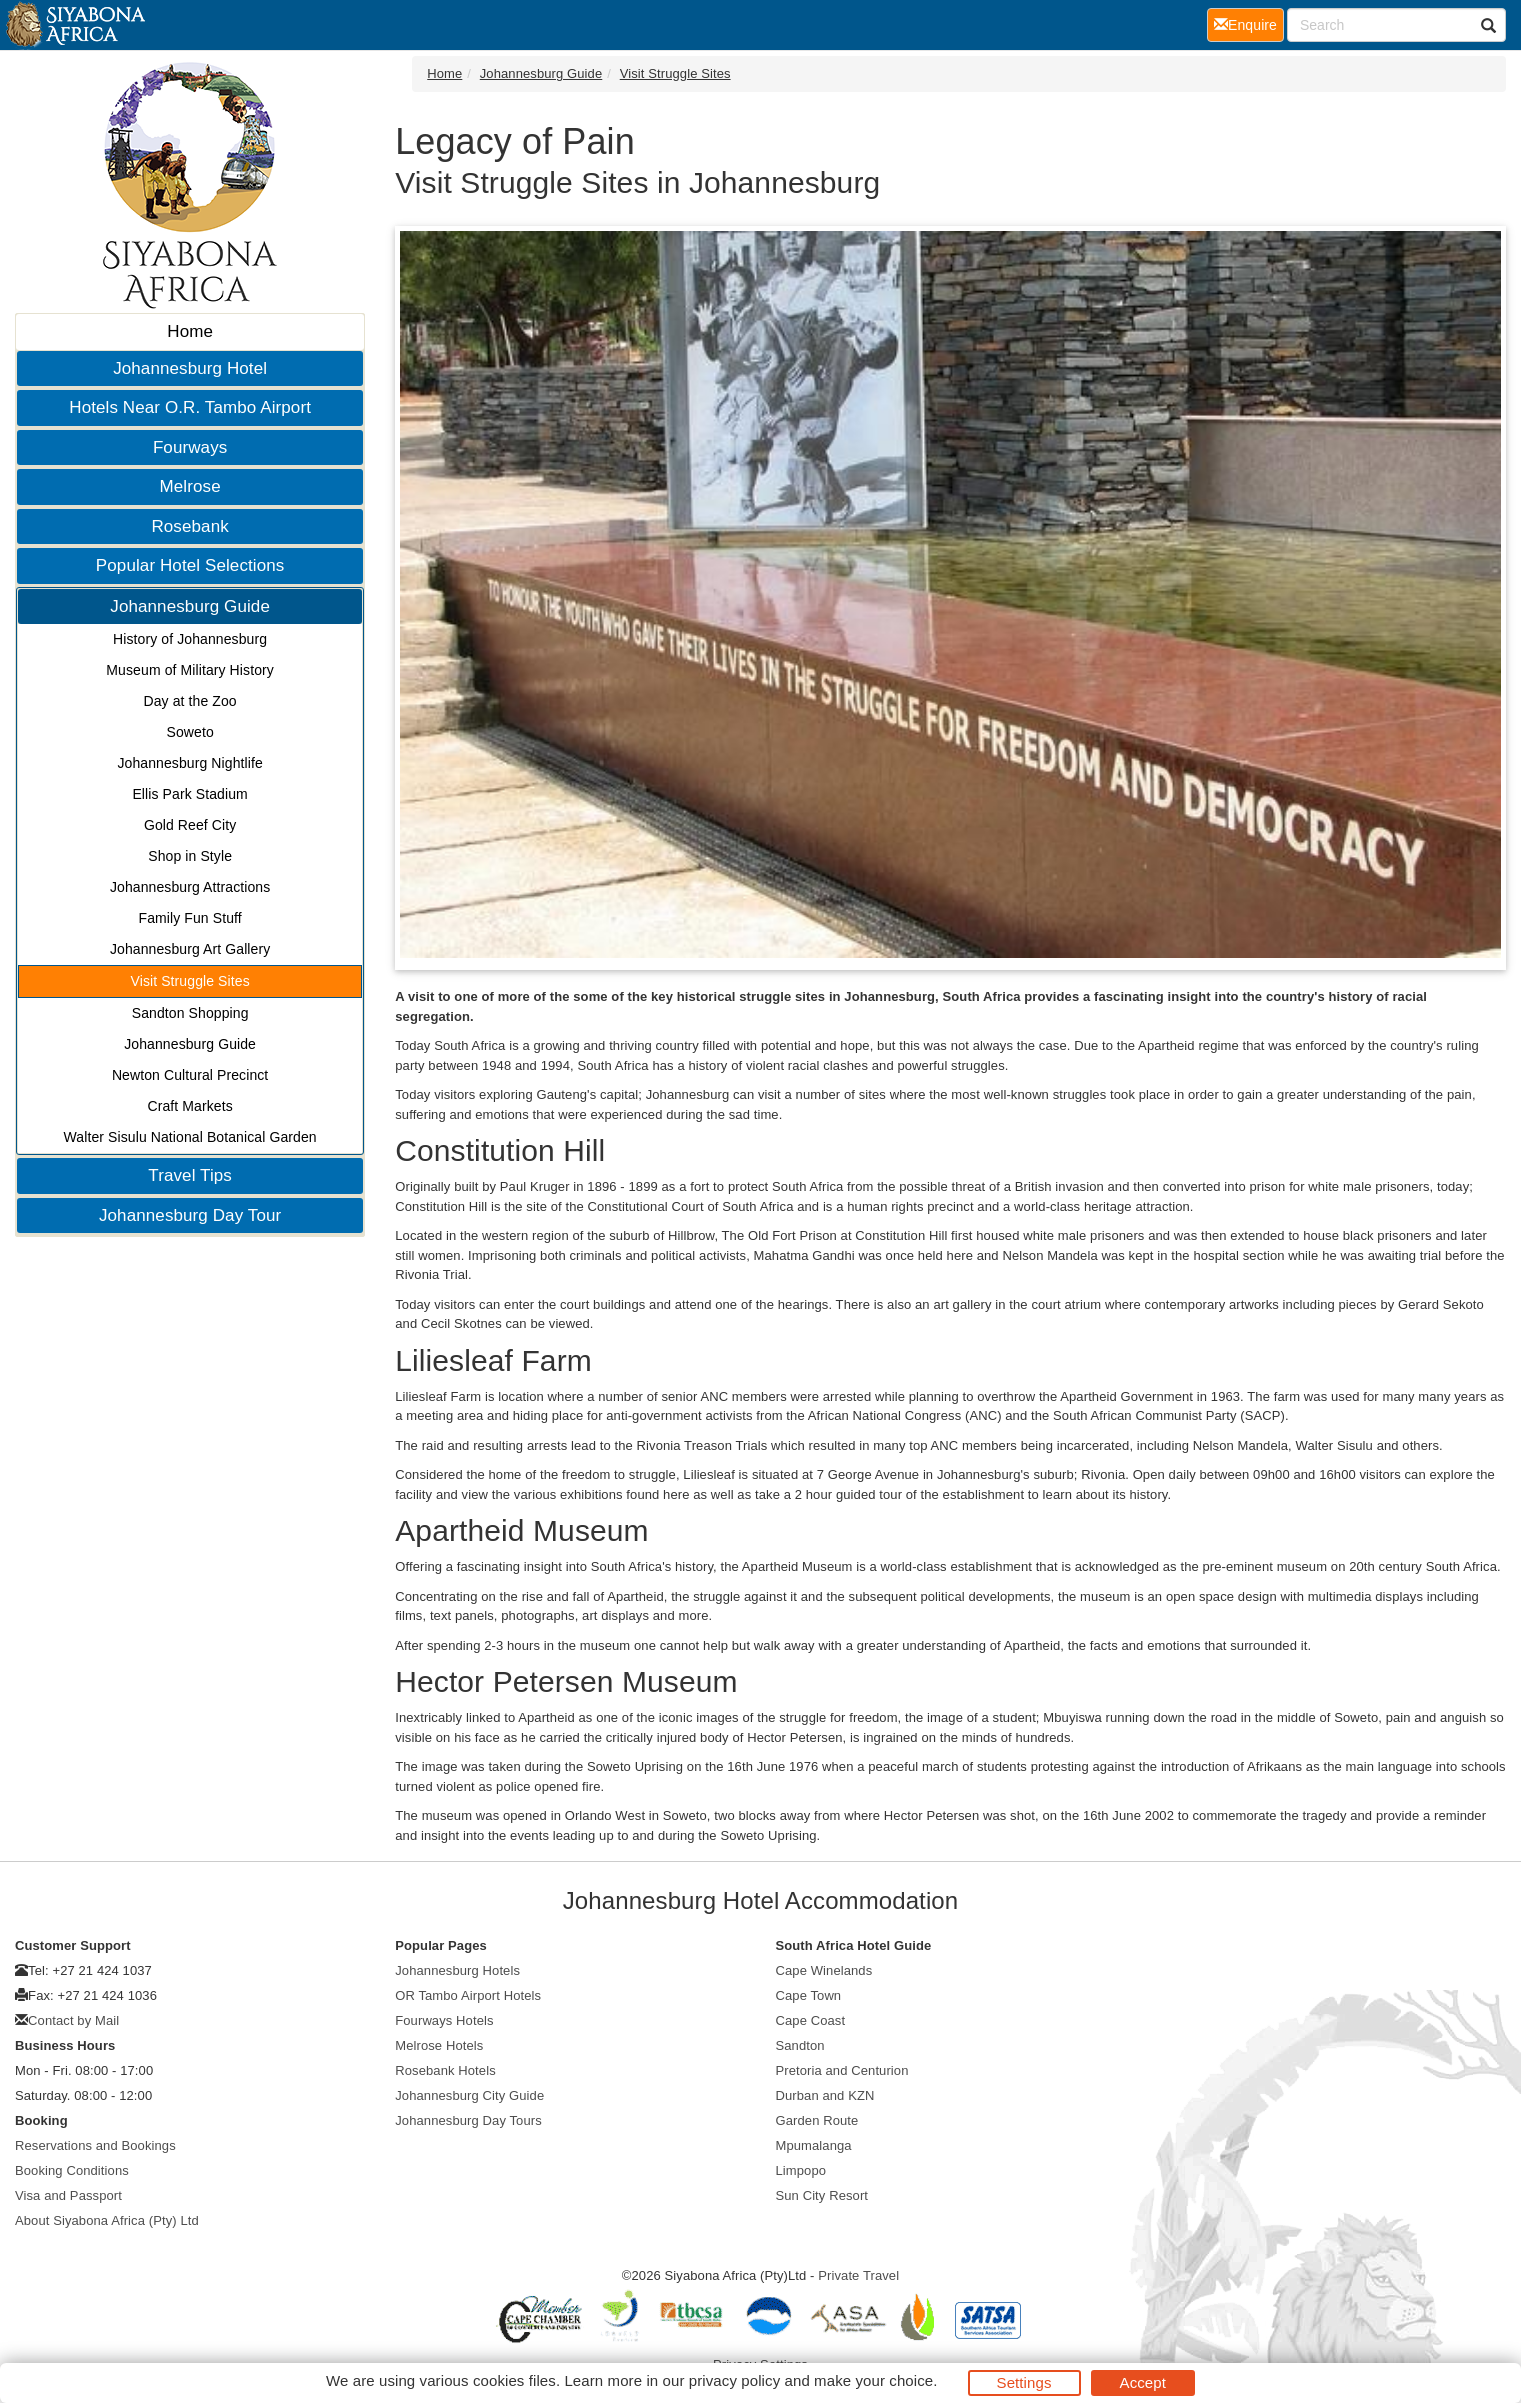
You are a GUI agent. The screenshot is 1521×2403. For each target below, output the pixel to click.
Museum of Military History (190, 670)
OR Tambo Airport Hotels (468, 1995)
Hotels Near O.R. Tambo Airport (190, 407)
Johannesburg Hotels (457, 1970)
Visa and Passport (68, 2195)
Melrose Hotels (439, 2045)
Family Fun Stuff (189, 918)
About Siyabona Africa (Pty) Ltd (107, 2220)
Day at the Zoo (190, 701)
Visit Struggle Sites (190, 981)
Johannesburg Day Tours (468, 2120)
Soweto (189, 732)
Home (190, 331)
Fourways (190, 447)
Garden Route (817, 2120)
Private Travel (858, 2275)
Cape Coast (811, 2020)
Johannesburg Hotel (190, 368)
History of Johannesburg (190, 639)
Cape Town (809, 1995)
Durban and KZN (825, 2095)
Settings (1024, 2382)
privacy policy (734, 2380)
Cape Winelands (824, 1970)
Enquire (1249, 23)
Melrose (190, 486)
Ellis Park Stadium (189, 794)
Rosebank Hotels (445, 2070)
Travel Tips (190, 1175)
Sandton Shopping (190, 1013)
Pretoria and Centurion (842, 2070)
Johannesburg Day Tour (190, 1215)
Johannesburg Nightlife (189, 763)
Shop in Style (190, 856)
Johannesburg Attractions (190, 887)
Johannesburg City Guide (469, 2095)
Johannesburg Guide (190, 606)
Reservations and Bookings (95, 2145)
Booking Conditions (72, 2170)
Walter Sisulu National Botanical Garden (190, 1137)
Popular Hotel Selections (190, 565)
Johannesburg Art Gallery (190, 949)
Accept (1143, 2382)
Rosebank (189, 526)
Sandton (800, 2045)
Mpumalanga (814, 2145)
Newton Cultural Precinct (190, 1075)
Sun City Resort (822, 2195)
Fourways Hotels (444, 2020)
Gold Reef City (190, 825)
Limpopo (801, 2170)
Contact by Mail (73, 2020)
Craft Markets (189, 1106)
